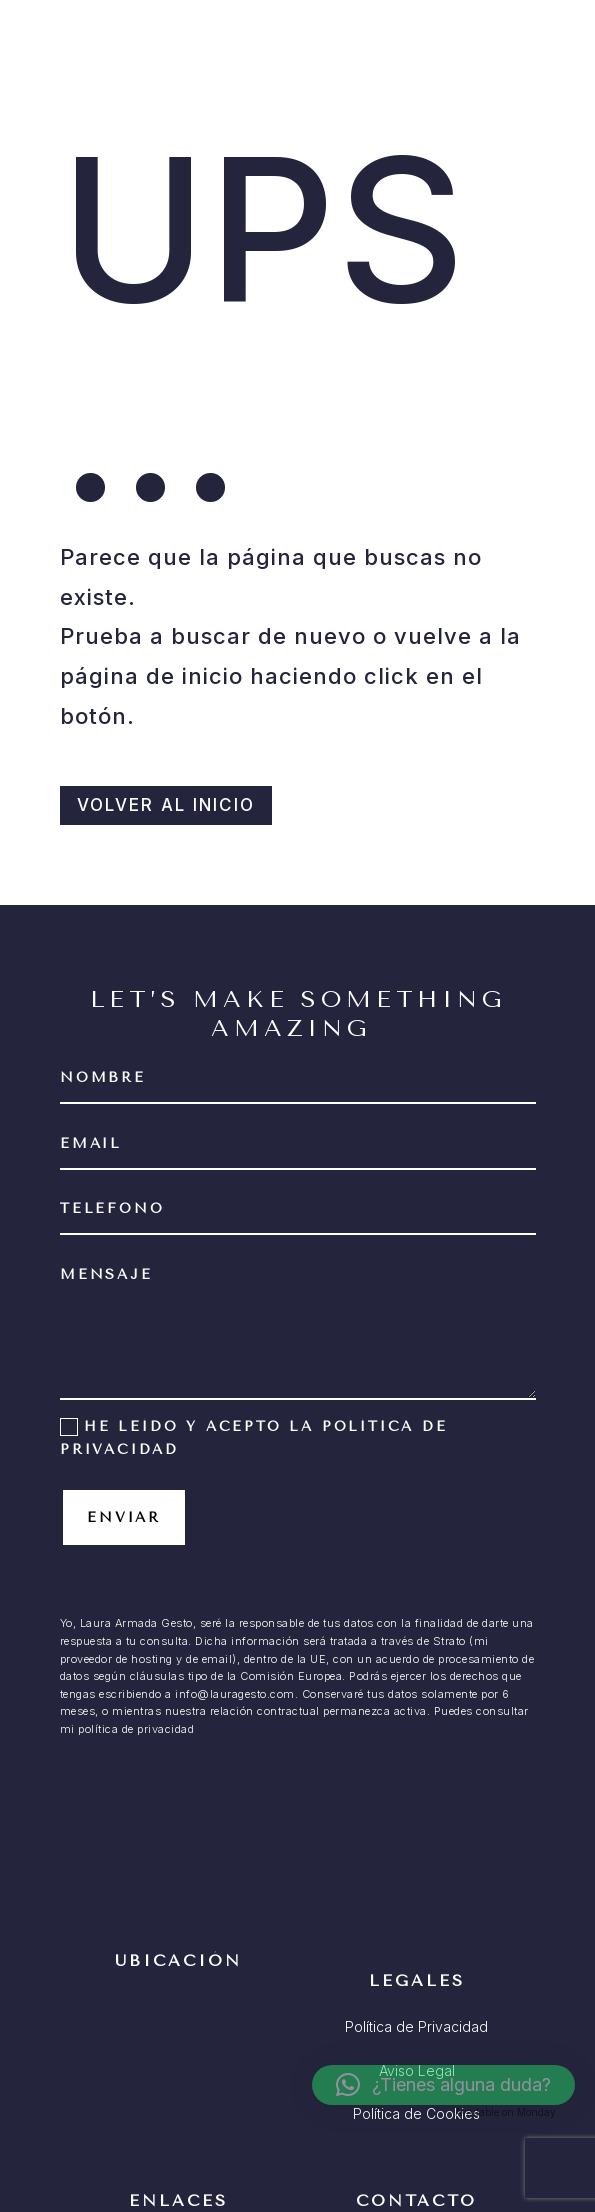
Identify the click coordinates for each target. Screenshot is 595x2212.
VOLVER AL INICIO (166, 805)
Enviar (124, 1517)
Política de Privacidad (416, 2026)
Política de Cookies (416, 2113)
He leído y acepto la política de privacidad (254, 1438)
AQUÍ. (214, 1729)
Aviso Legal (417, 2070)
